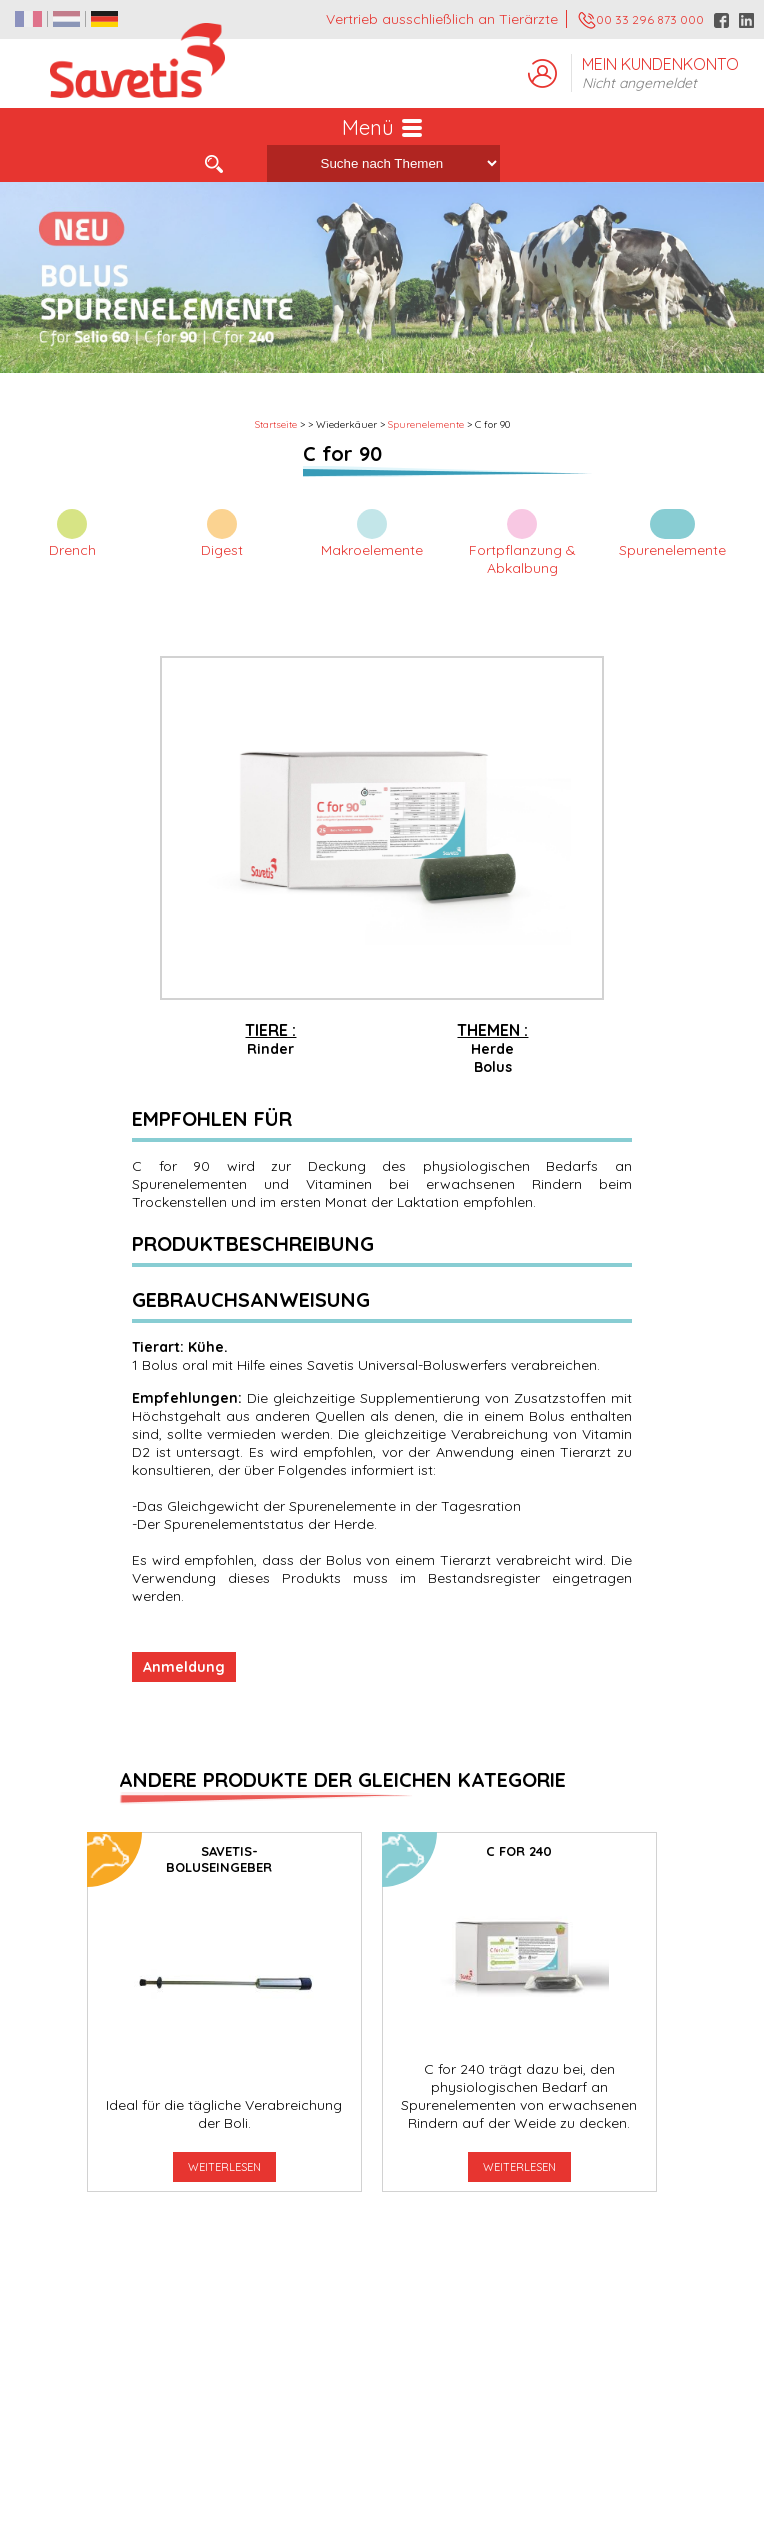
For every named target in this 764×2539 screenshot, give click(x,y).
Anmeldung (184, 1667)
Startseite (276, 424)
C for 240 (519, 1851)
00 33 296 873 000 (641, 20)
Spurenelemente (426, 424)
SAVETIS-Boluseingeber (219, 1859)
